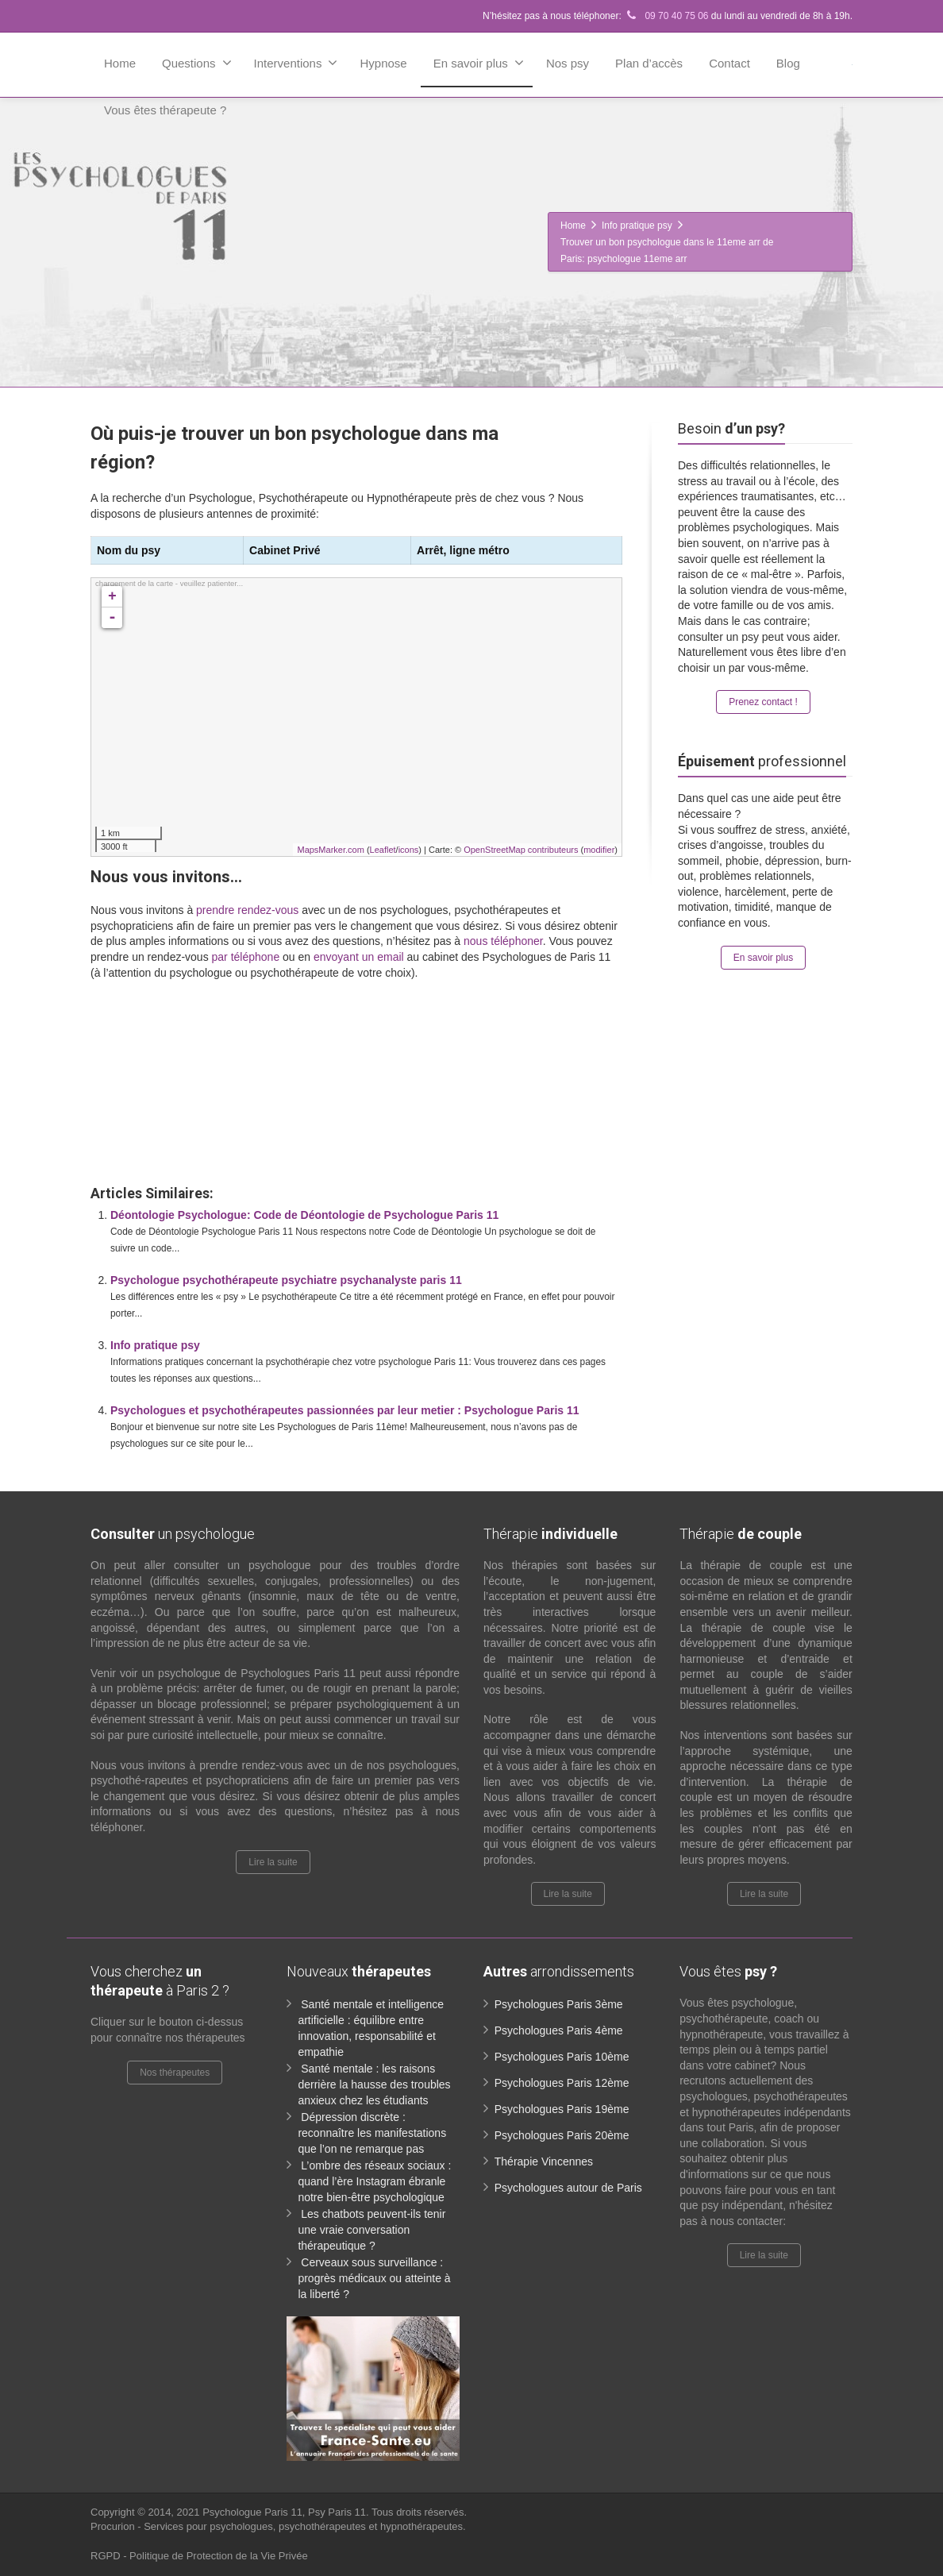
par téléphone (246, 957)
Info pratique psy (155, 1345)
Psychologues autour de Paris (568, 2187)
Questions (197, 63)
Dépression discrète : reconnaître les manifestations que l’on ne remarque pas (372, 2133)
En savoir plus (478, 63)
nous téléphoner (503, 941)
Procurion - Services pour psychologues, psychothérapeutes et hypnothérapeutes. (278, 2526)
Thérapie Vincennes (544, 2161)
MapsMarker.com (330, 849)
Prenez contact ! (763, 702)
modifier (598, 849)
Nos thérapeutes (175, 2072)
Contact (729, 63)
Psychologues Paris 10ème (562, 2056)
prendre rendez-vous (247, 910)
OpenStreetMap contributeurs (521, 849)
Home (120, 63)
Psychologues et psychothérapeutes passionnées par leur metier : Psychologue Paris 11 (344, 1410)
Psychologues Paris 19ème (562, 2109)
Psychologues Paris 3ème (559, 2004)
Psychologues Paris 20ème (562, 2135)
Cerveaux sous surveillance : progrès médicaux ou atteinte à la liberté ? (374, 2278)
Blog (788, 63)
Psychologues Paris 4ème (559, 2030)
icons (408, 849)
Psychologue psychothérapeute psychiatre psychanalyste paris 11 (286, 1280)
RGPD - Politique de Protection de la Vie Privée (199, 2556)
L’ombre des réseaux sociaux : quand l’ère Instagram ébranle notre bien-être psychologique (374, 2181)
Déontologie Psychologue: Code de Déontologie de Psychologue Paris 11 (304, 1215)
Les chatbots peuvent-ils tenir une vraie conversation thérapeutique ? (371, 2230)
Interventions (296, 63)
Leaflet (383, 849)
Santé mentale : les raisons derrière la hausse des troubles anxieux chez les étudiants (374, 2084)
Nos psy (567, 63)
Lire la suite (272, 1862)
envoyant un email (359, 957)
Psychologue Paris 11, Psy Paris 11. (286, 2512)
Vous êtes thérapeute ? (165, 110)
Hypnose (383, 63)
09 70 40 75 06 (666, 15)
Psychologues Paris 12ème (562, 2083)
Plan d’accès (649, 63)
